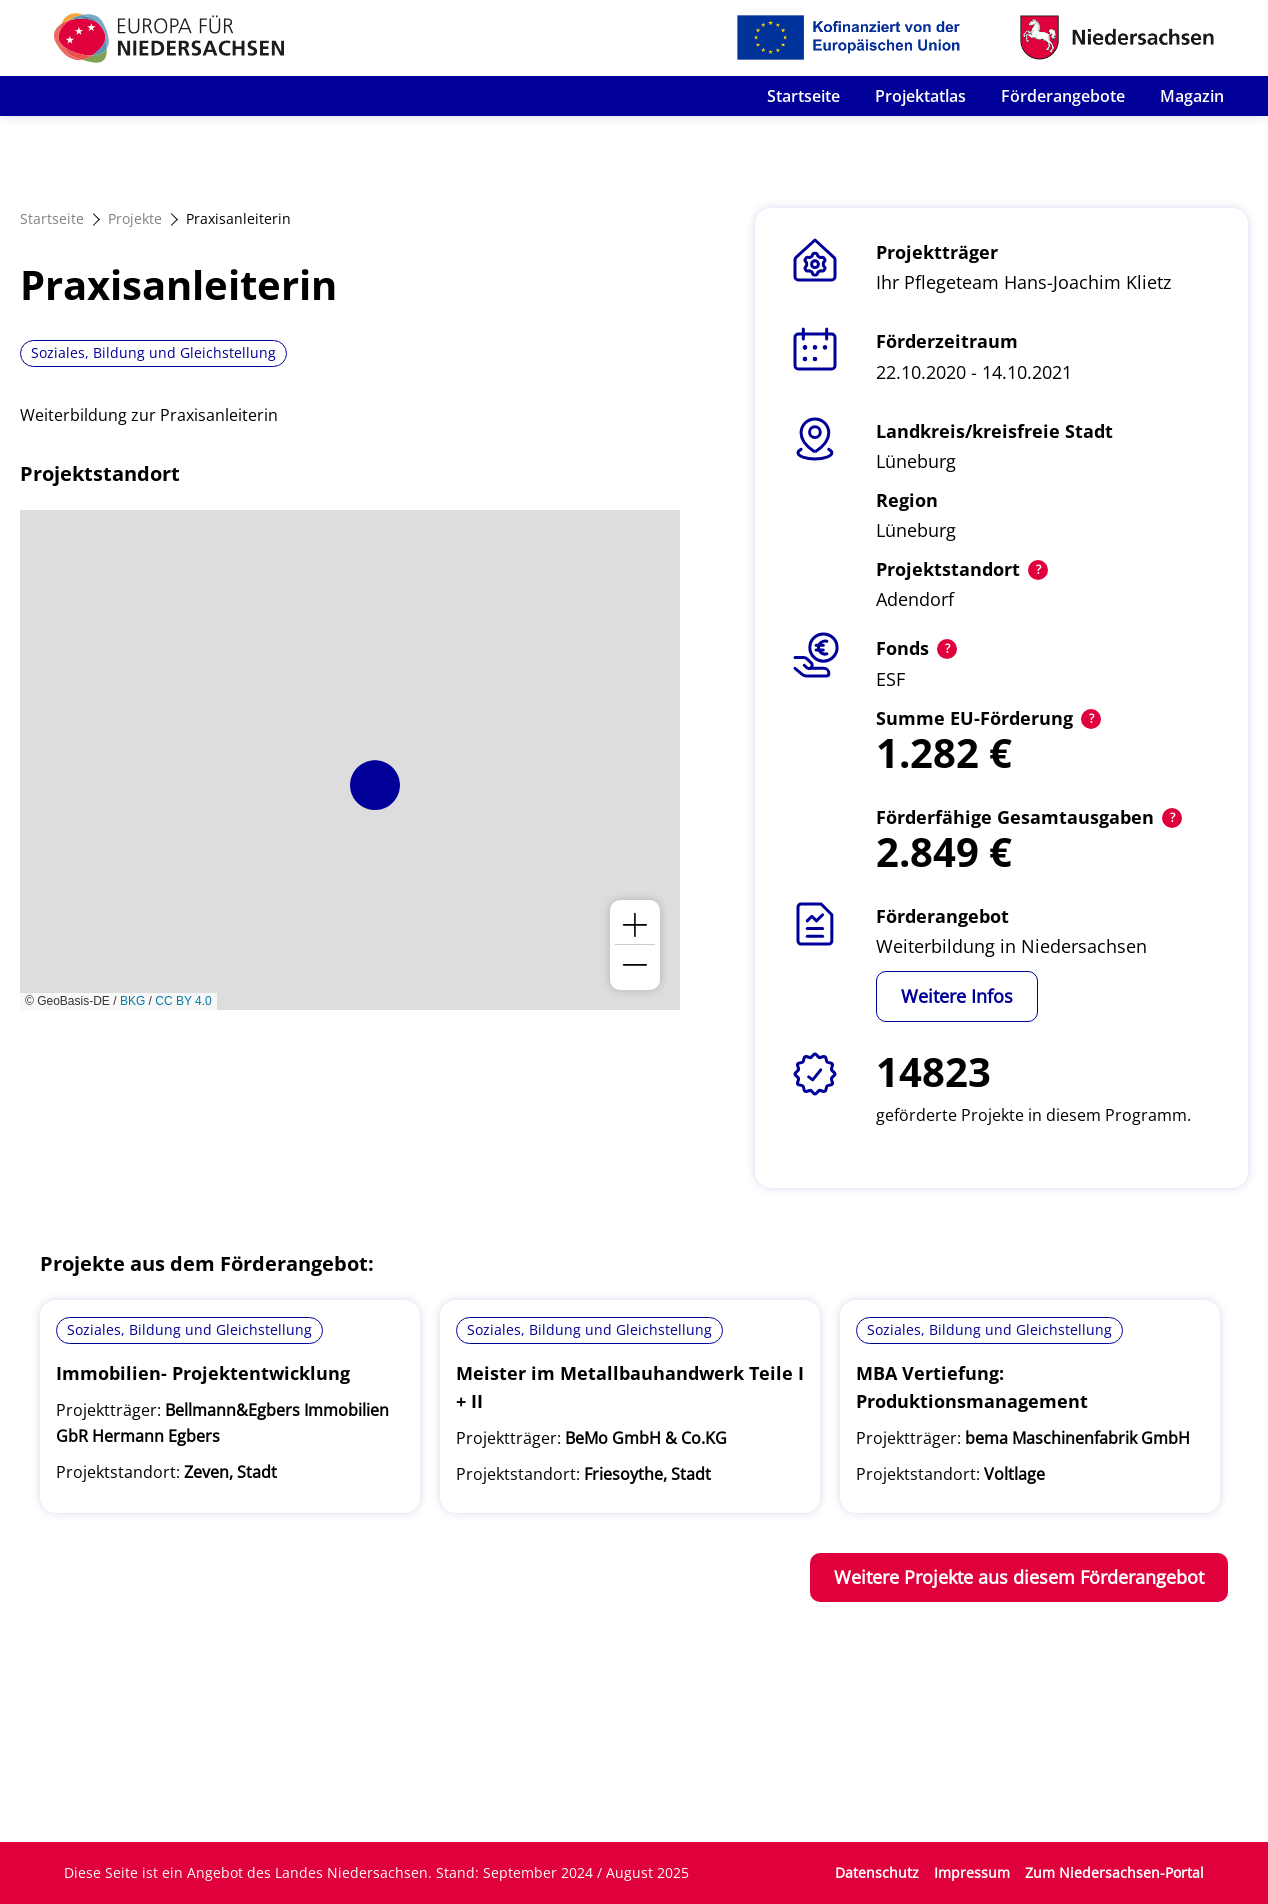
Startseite (803, 96)
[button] (375, 785)
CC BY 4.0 (183, 1001)
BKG (132, 1001)
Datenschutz (877, 1872)
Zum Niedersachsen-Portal (1114, 1872)
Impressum (972, 1872)
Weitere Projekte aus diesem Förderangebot (1019, 1577)
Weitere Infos (957, 996)
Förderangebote (1063, 96)
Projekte (135, 218)
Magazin (1192, 96)
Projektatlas (920, 96)
